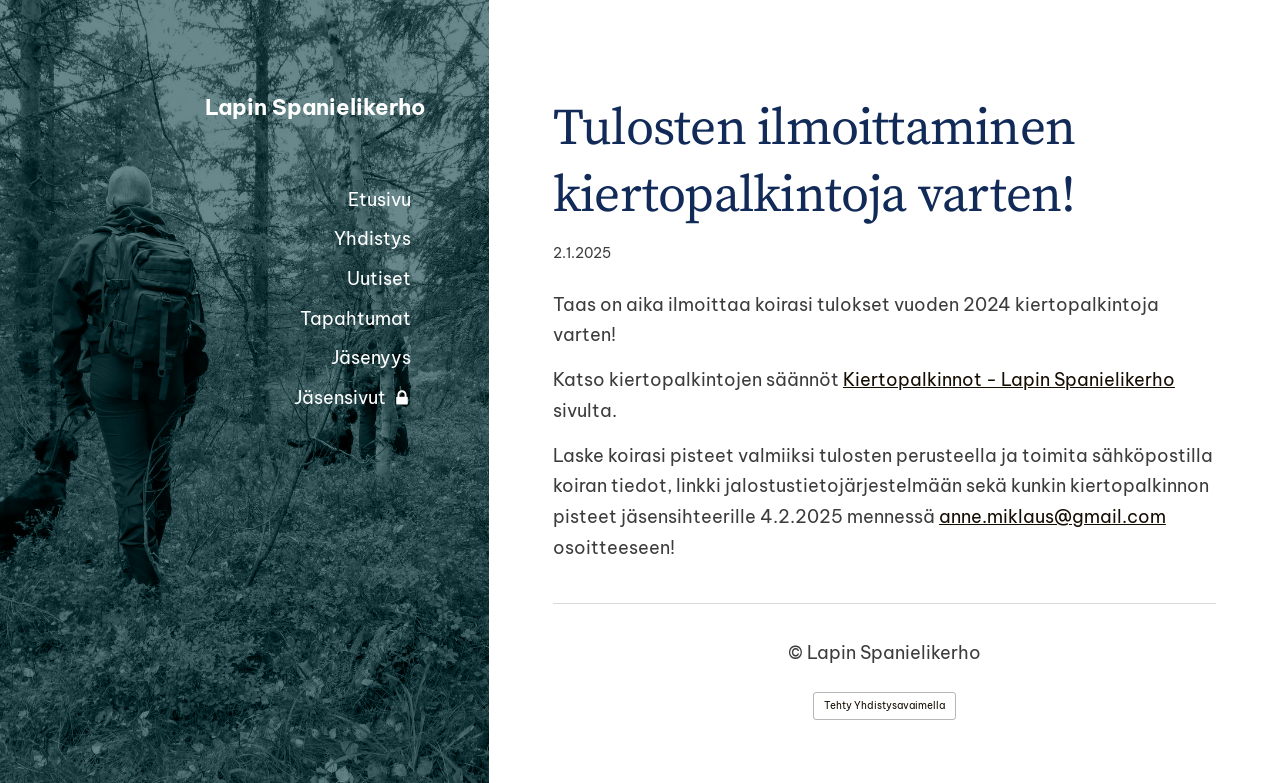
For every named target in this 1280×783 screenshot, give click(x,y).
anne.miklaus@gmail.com (1052, 516)
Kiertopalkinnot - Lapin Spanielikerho (1009, 379)
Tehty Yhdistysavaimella (884, 705)
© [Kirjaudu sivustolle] (797, 652)
